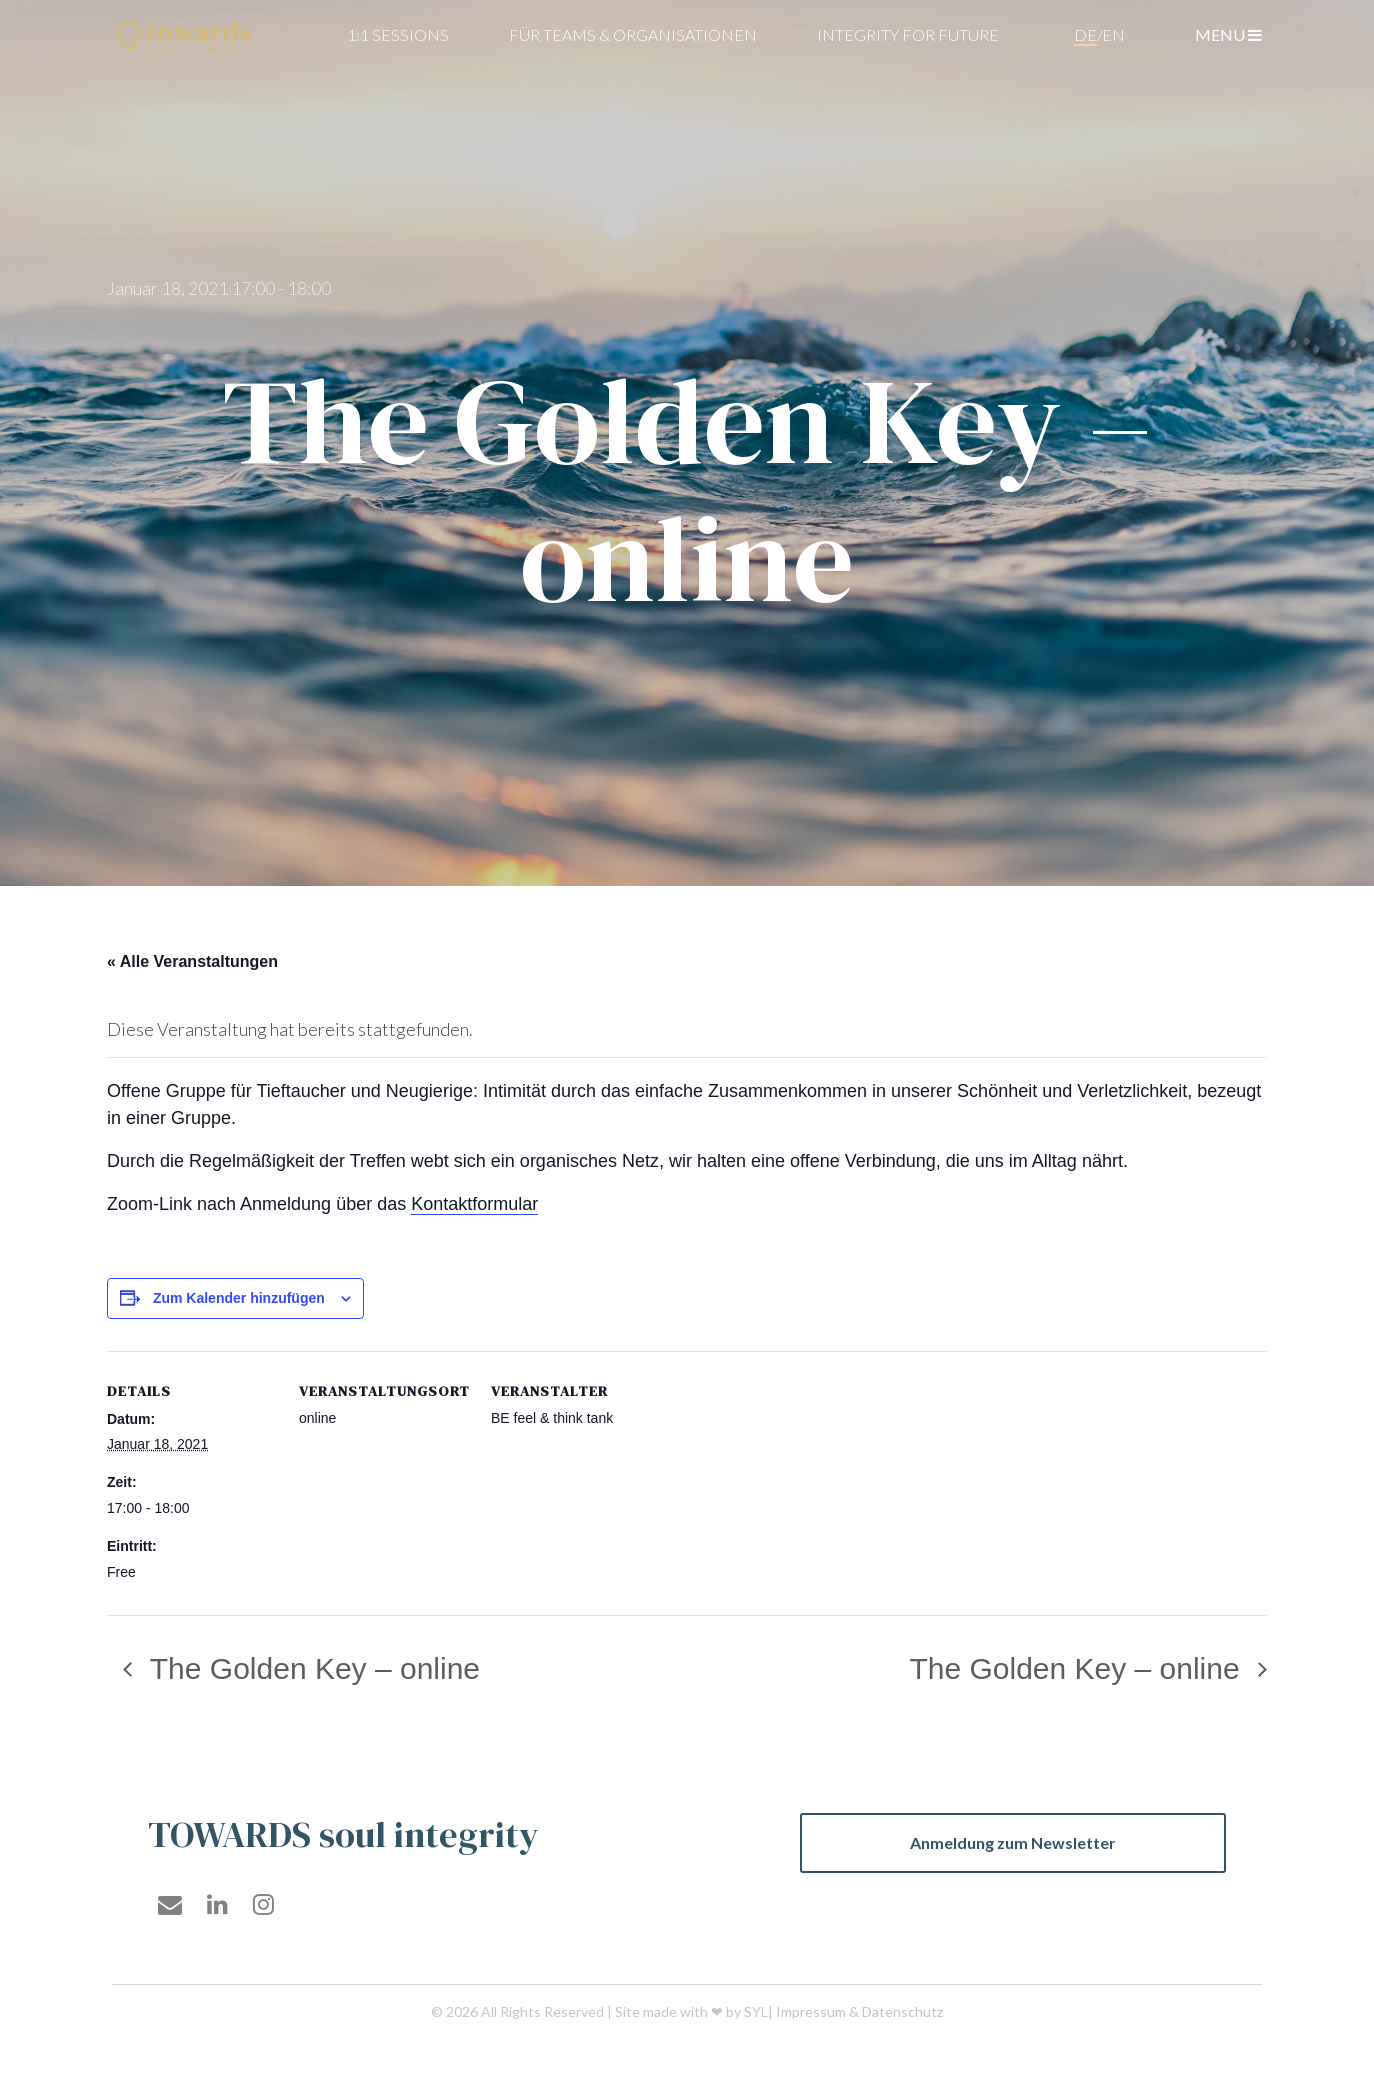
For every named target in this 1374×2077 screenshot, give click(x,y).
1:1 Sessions (398, 34)
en (1113, 34)
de (1085, 34)
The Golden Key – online (311, 1668)
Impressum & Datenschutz (859, 2011)
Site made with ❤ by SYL (691, 2011)
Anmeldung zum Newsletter (1013, 1842)
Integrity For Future (908, 34)
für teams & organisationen (633, 34)
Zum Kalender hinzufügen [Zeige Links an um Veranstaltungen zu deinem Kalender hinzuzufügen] (239, 1298)
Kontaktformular (474, 1204)
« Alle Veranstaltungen (192, 961)
